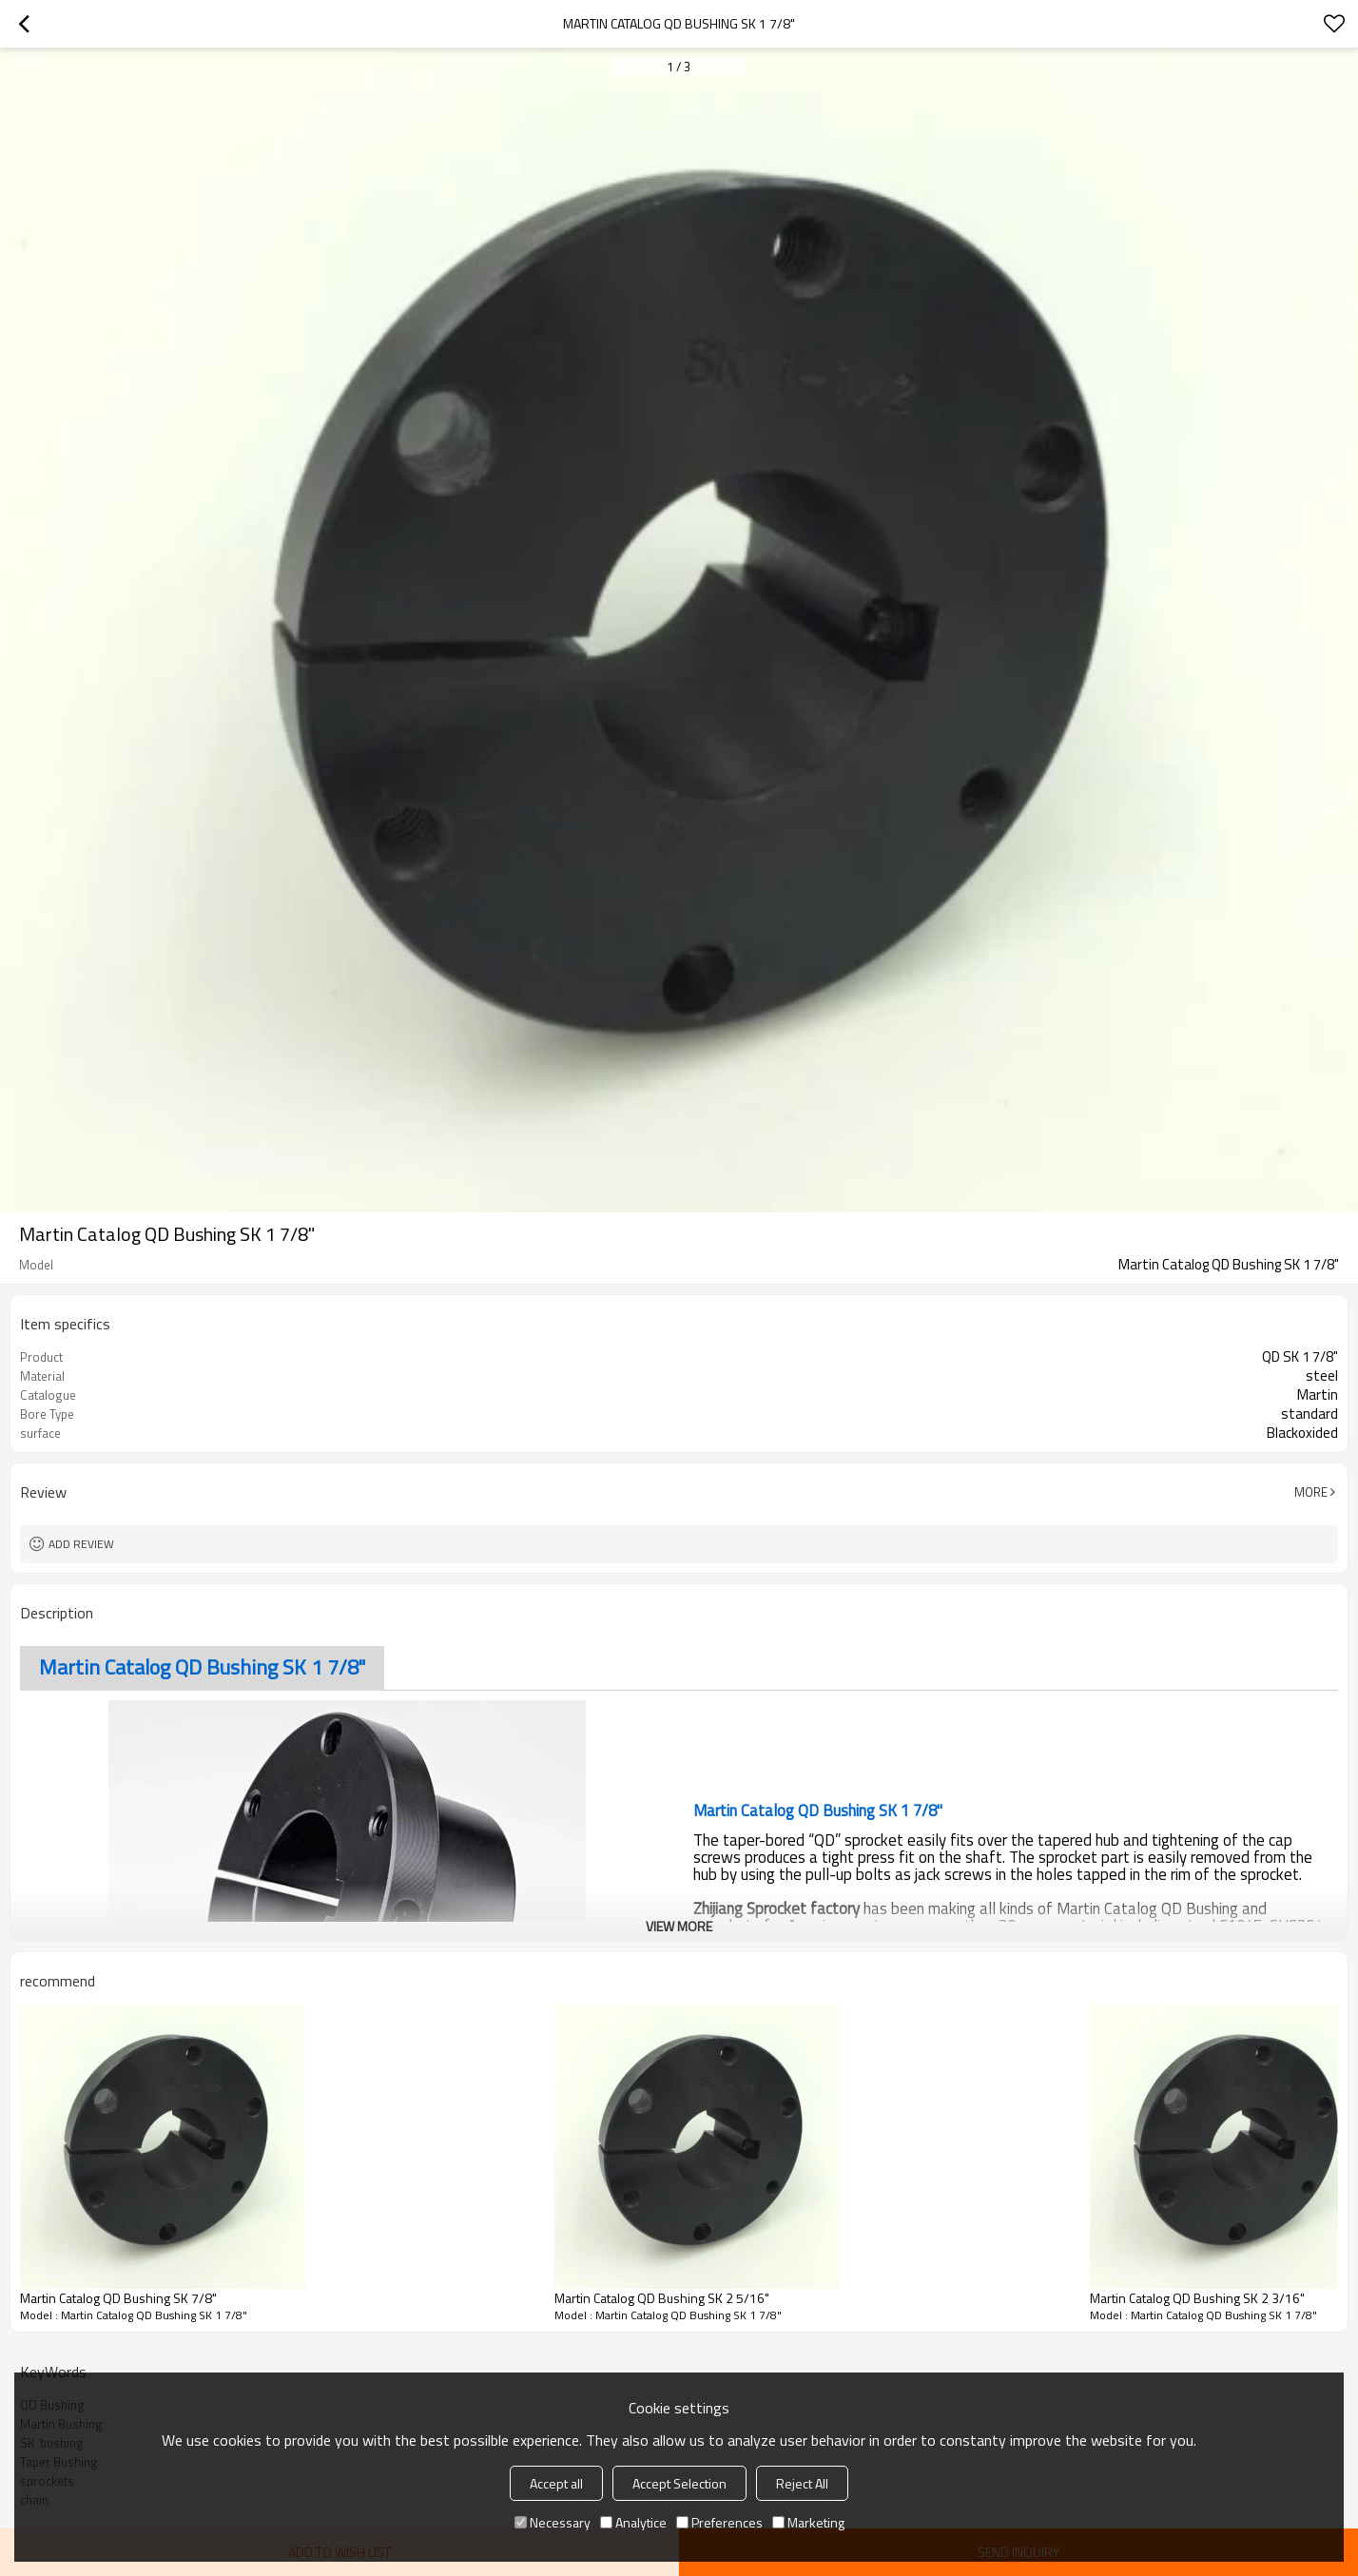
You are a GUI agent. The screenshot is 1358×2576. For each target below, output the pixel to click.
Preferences (719, 2522)
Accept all (556, 2483)
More (1311, 1491)
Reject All (802, 2483)
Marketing (808, 2522)
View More (679, 1926)
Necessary (552, 2522)
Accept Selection (679, 2483)
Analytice (633, 2522)
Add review (81, 1544)
